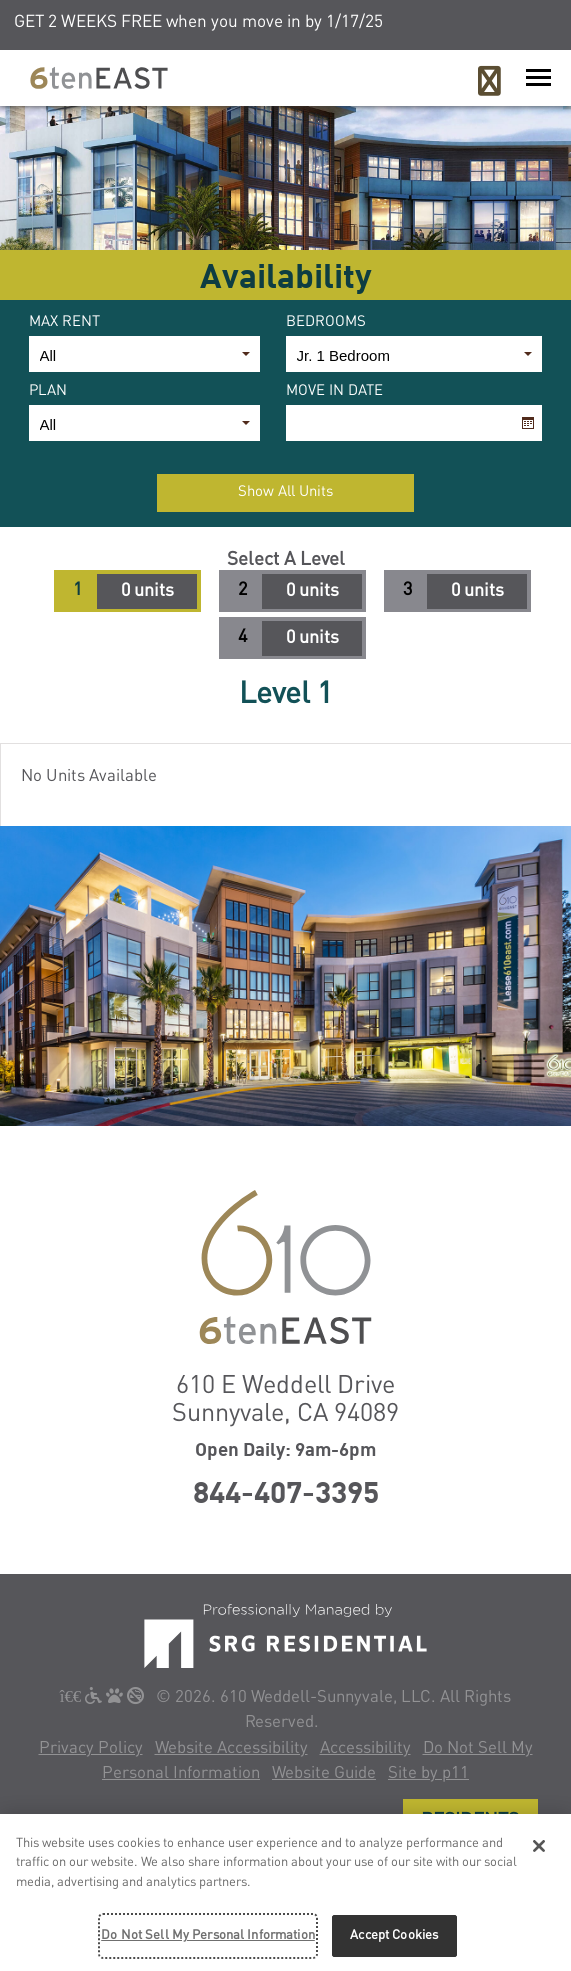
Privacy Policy (91, 1748)
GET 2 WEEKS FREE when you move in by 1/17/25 (198, 22)
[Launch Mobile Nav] (538, 77)
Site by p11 (428, 1773)
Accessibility (365, 1748)
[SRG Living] (285, 1635)
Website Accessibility (231, 1748)
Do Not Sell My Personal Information (208, 1940)
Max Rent (64, 322)
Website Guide (324, 1773)
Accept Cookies (394, 1940)
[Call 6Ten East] (489, 82)
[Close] (539, 1850)
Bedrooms (326, 322)
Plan (48, 391)
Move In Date (334, 391)
